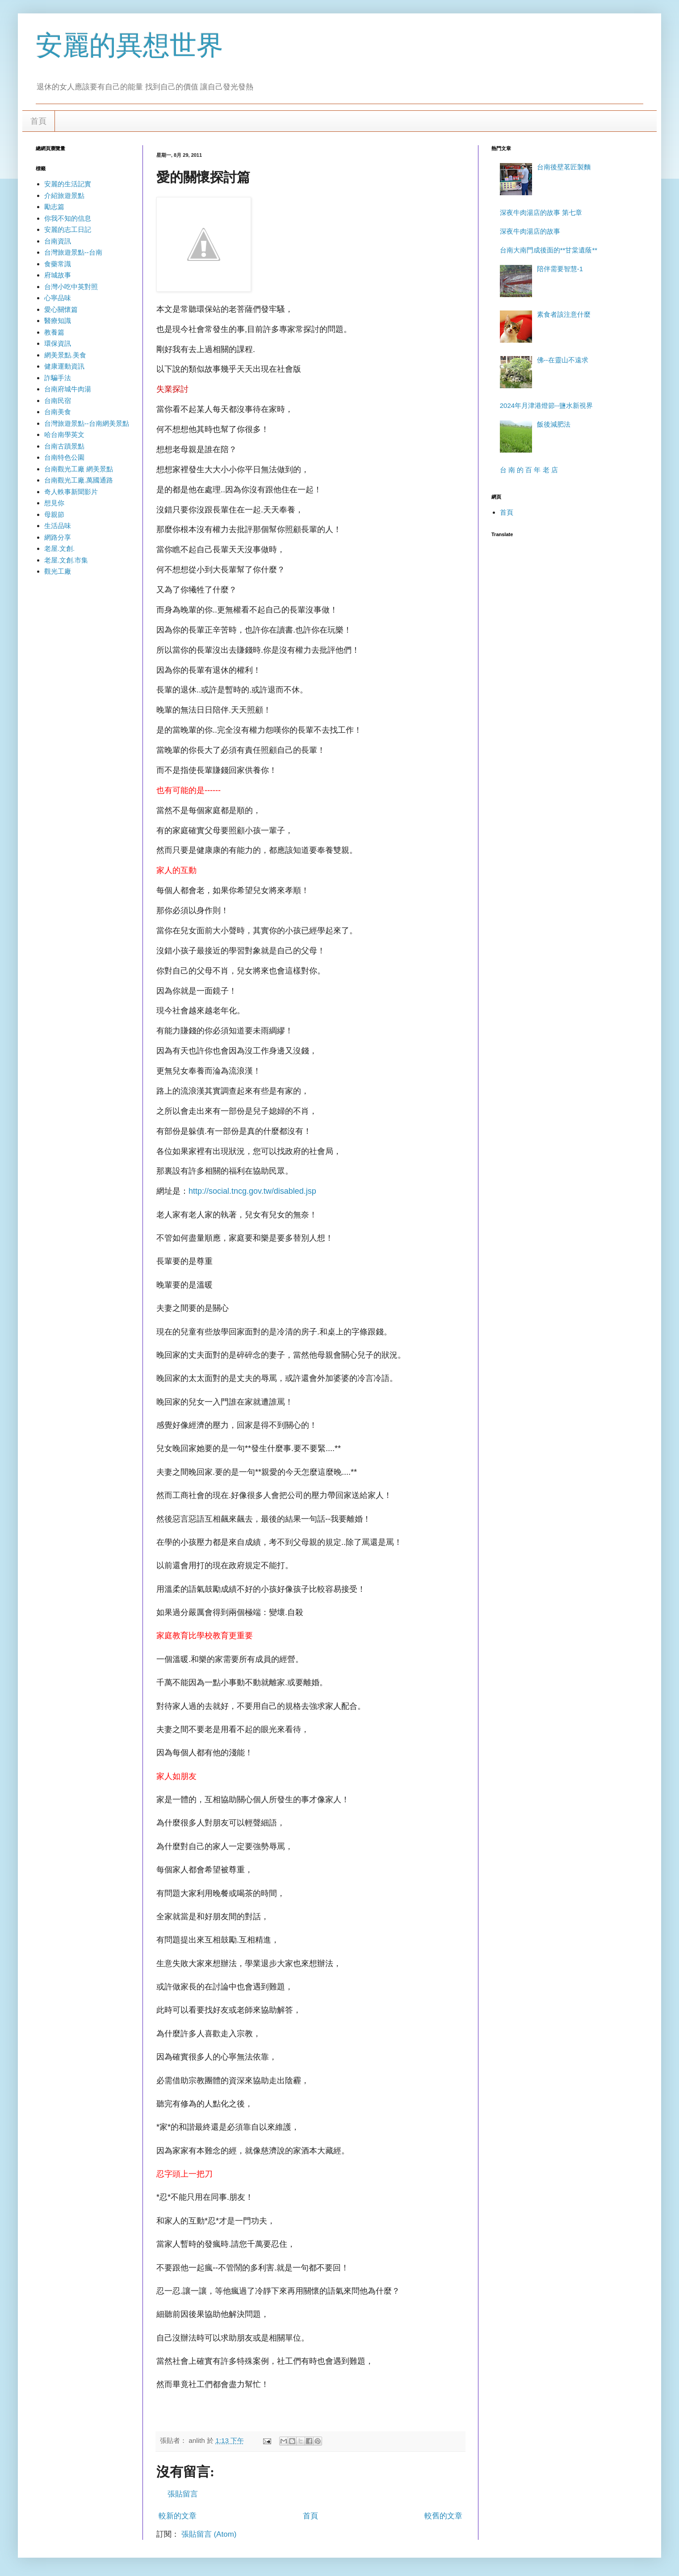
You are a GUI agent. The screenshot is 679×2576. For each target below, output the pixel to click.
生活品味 (57, 525)
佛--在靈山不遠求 (562, 360)
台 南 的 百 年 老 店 (529, 470)
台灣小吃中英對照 (71, 286)
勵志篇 (54, 206)
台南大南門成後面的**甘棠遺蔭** (548, 250)
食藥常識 (57, 264)
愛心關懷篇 (61, 309)
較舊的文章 (443, 2516)
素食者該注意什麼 (564, 314)
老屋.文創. (59, 548)
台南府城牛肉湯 (67, 389)
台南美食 (57, 411)
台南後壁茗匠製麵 (564, 167)
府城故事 (57, 275)
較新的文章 (178, 2516)
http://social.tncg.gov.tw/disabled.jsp (252, 1191)
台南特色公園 (64, 457)
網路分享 (57, 537)
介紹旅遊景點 (64, 195)
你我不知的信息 (67, 218)
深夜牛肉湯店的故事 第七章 (541, 212)
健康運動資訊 (64, 366)
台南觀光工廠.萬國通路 (78, 480)
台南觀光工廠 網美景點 (78, 469)
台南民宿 (57, 400)
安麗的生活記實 (67, 184)
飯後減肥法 (553, 424)
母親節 (54, 514)
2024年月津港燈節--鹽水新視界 (546, 405)
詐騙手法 (57, 378)
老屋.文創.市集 (66, 560)
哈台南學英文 (64, 434)
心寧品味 (57, 298)
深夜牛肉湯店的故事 (530, 231)
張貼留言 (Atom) (209, 2534)
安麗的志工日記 (67, 229)
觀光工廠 (57, 571)
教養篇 (54, 332)
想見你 (54, 503)
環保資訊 (57, 343)
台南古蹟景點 (64, 446)
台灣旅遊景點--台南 (73, 252)
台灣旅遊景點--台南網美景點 (86, 423)
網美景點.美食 (65, 355)
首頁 (38, 121)
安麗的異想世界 (129, 45)
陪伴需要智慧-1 (560, 269)
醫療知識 (57, 320)
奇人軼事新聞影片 (71, 491)
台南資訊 (57, 241)
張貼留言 (183, 2494)
